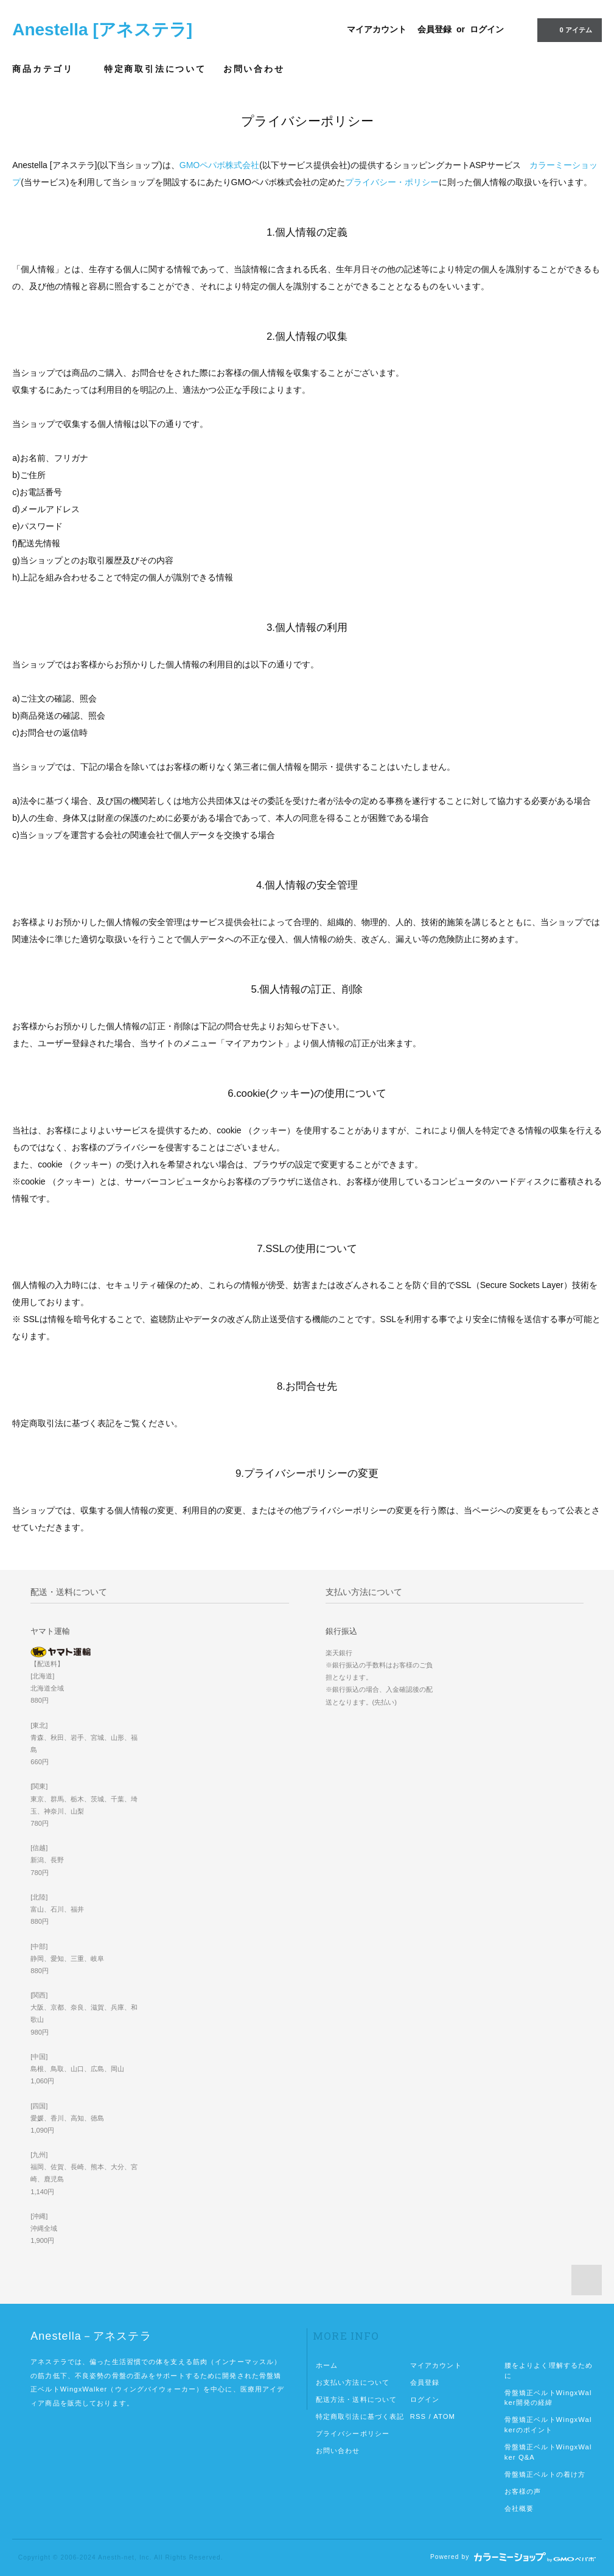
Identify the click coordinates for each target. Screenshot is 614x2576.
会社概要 (519, 2508)
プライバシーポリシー (352, 2433)
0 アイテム (568, 29)
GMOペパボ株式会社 (219, 165)
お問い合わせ (254, 68)
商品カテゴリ (49, 68)
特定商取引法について (155, 68)
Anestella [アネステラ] (102, 29)
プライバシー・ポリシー (392, 182)
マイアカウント (376, 29)
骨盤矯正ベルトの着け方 (544, 2474)
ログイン (487, 29)
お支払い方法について (352, 2382)
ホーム (327, 2365)
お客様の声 (523, 2491)
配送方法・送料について (356, 2399)
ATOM (444, 2416)
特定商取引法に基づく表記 (360, 2416)
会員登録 (434, 29)
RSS (418, 2416)
